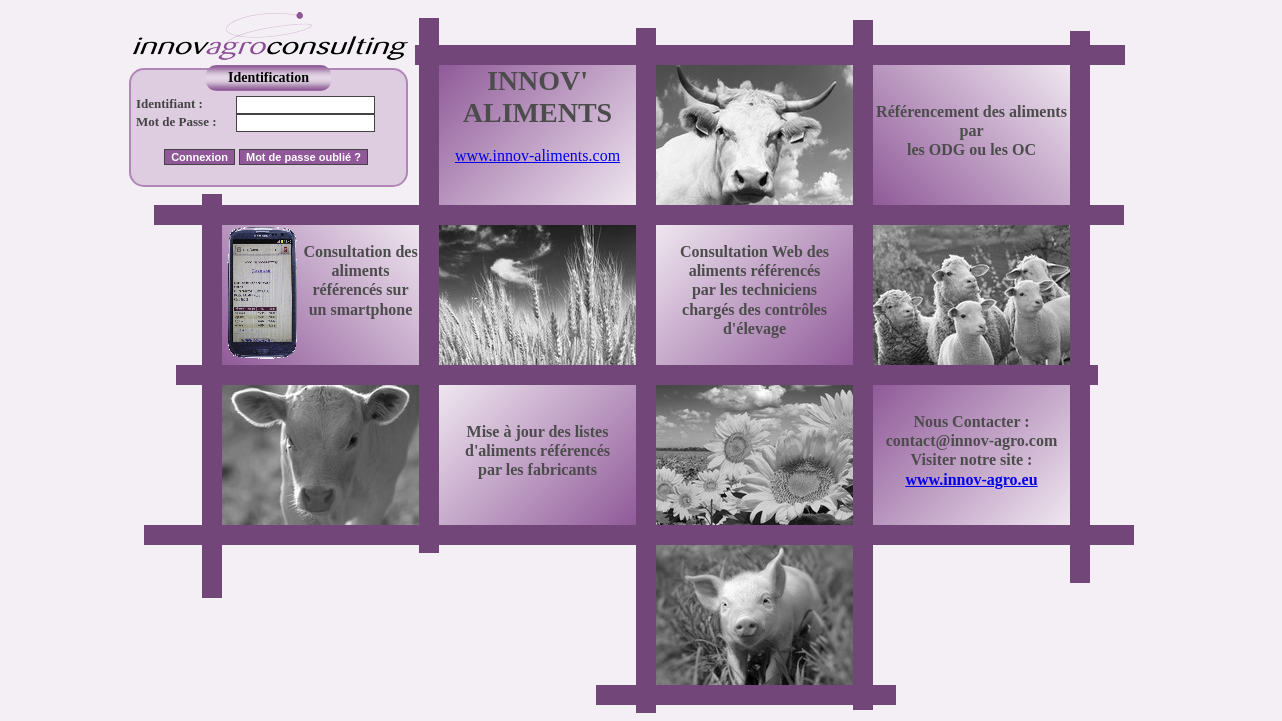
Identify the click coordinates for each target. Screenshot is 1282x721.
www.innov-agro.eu (971, 479)
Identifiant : (169, 103)
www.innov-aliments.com (537, 155)
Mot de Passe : (176, 121)
